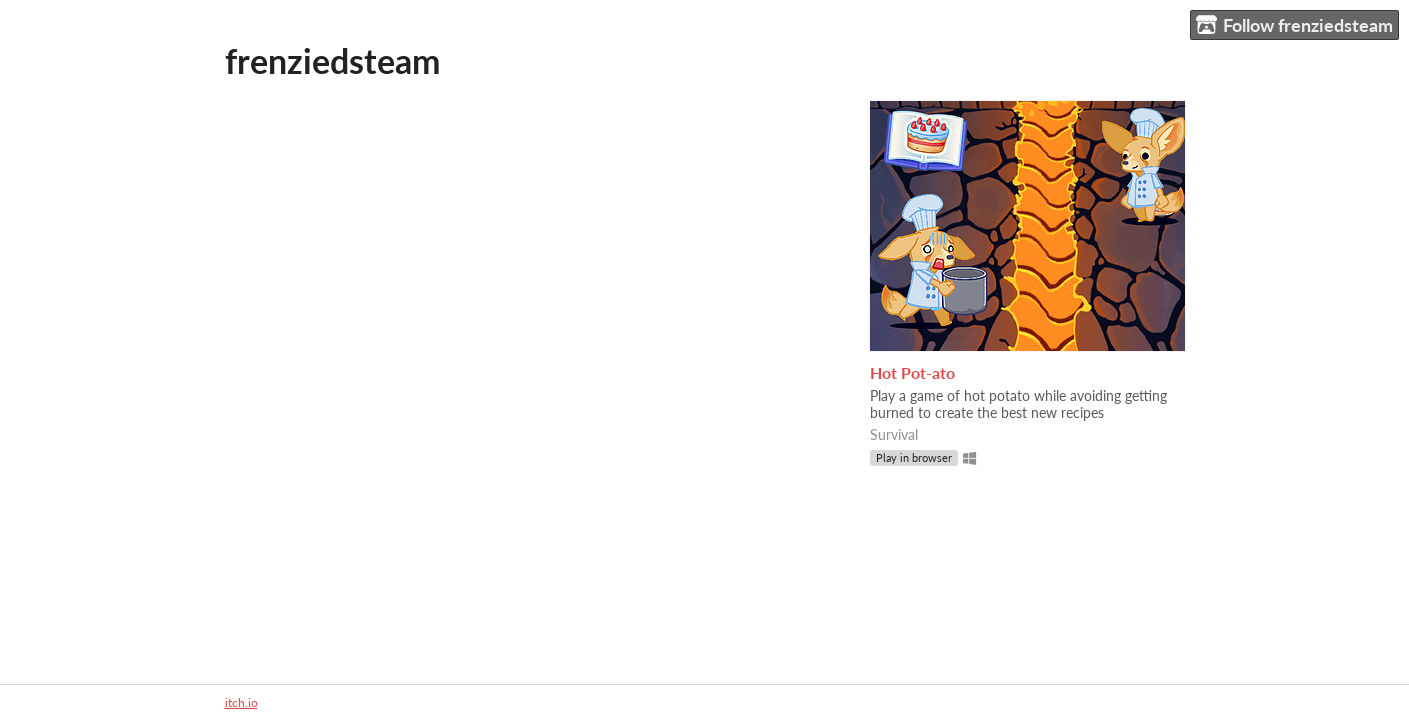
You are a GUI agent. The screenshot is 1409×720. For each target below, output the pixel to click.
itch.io (241, 702)
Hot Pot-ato (912, 372)
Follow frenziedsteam (1294, 25)
